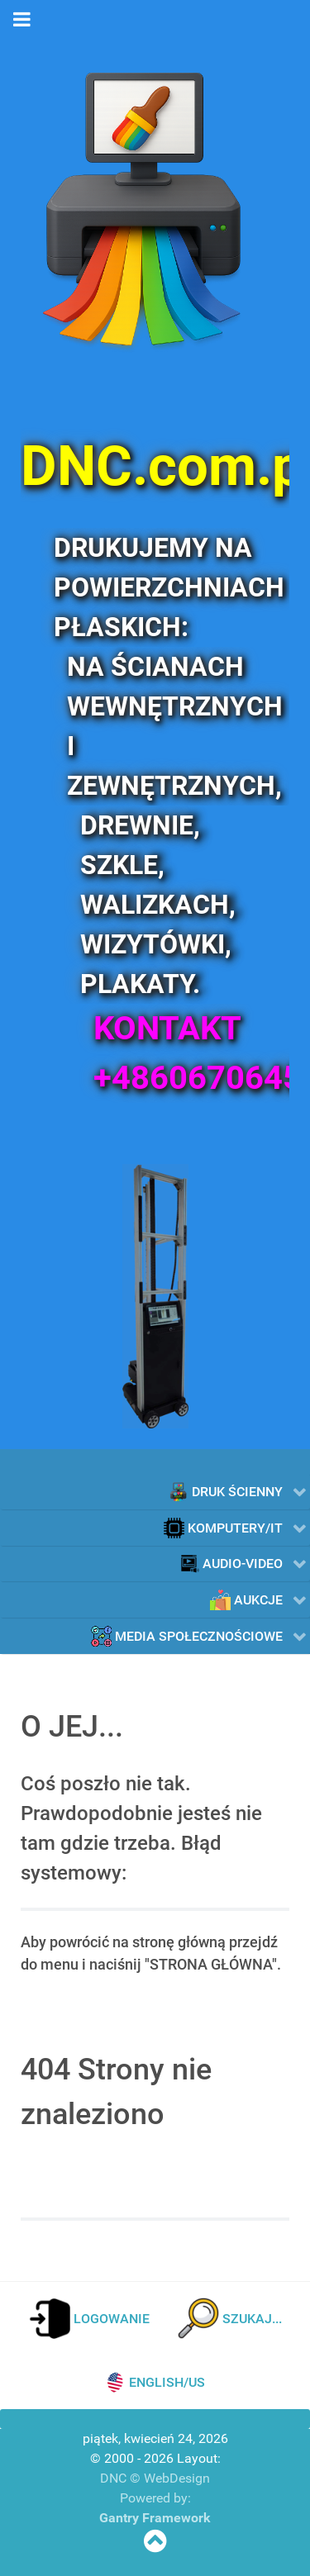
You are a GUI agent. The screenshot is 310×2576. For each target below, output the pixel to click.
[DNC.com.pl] (155, 466)
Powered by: (155, 2498)
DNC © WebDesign (155, 2478)
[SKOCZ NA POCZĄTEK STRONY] (155, 2546)
